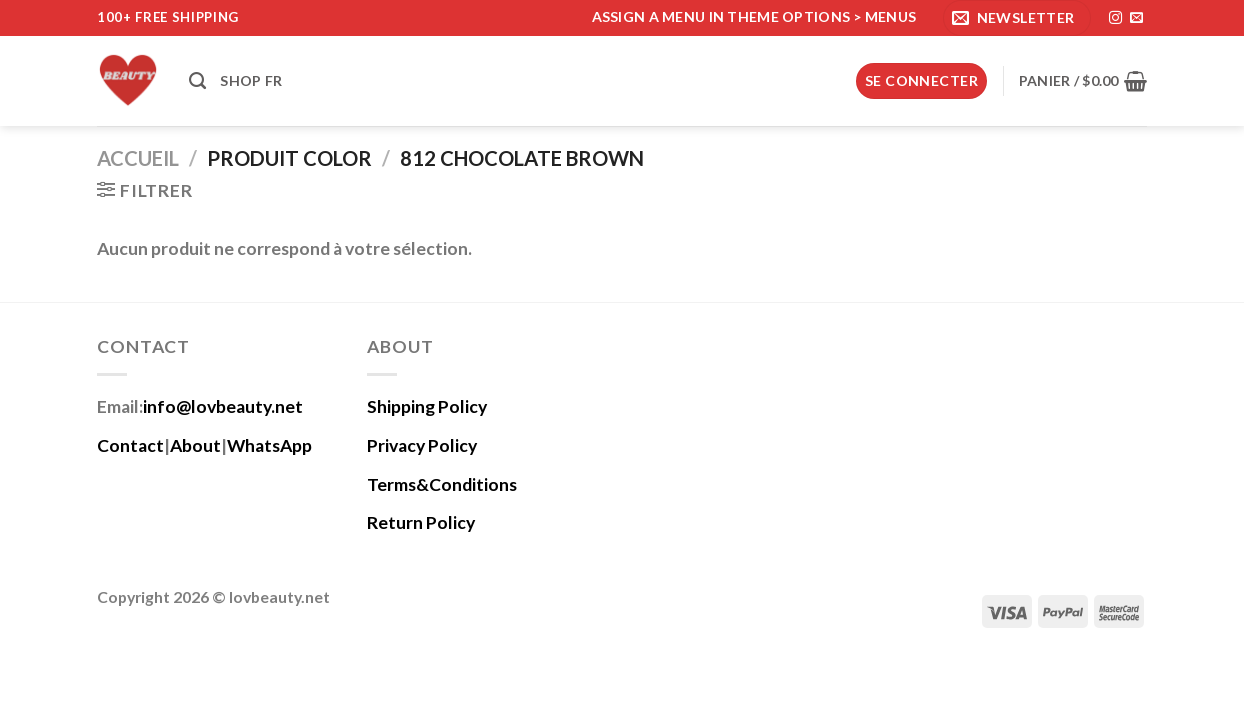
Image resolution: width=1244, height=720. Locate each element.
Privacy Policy (422, 445)
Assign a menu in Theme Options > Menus (754, 16)
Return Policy (421, 522)
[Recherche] (197, 81)
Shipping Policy (427, 406)
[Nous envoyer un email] (1136, 18)
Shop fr (251, 80)
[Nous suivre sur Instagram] (1115, 18)
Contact (130, 445)
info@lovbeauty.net (223, 406)
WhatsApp (269, 445)
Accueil (138, 158)
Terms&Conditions (442, 484)
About (195, 445)
